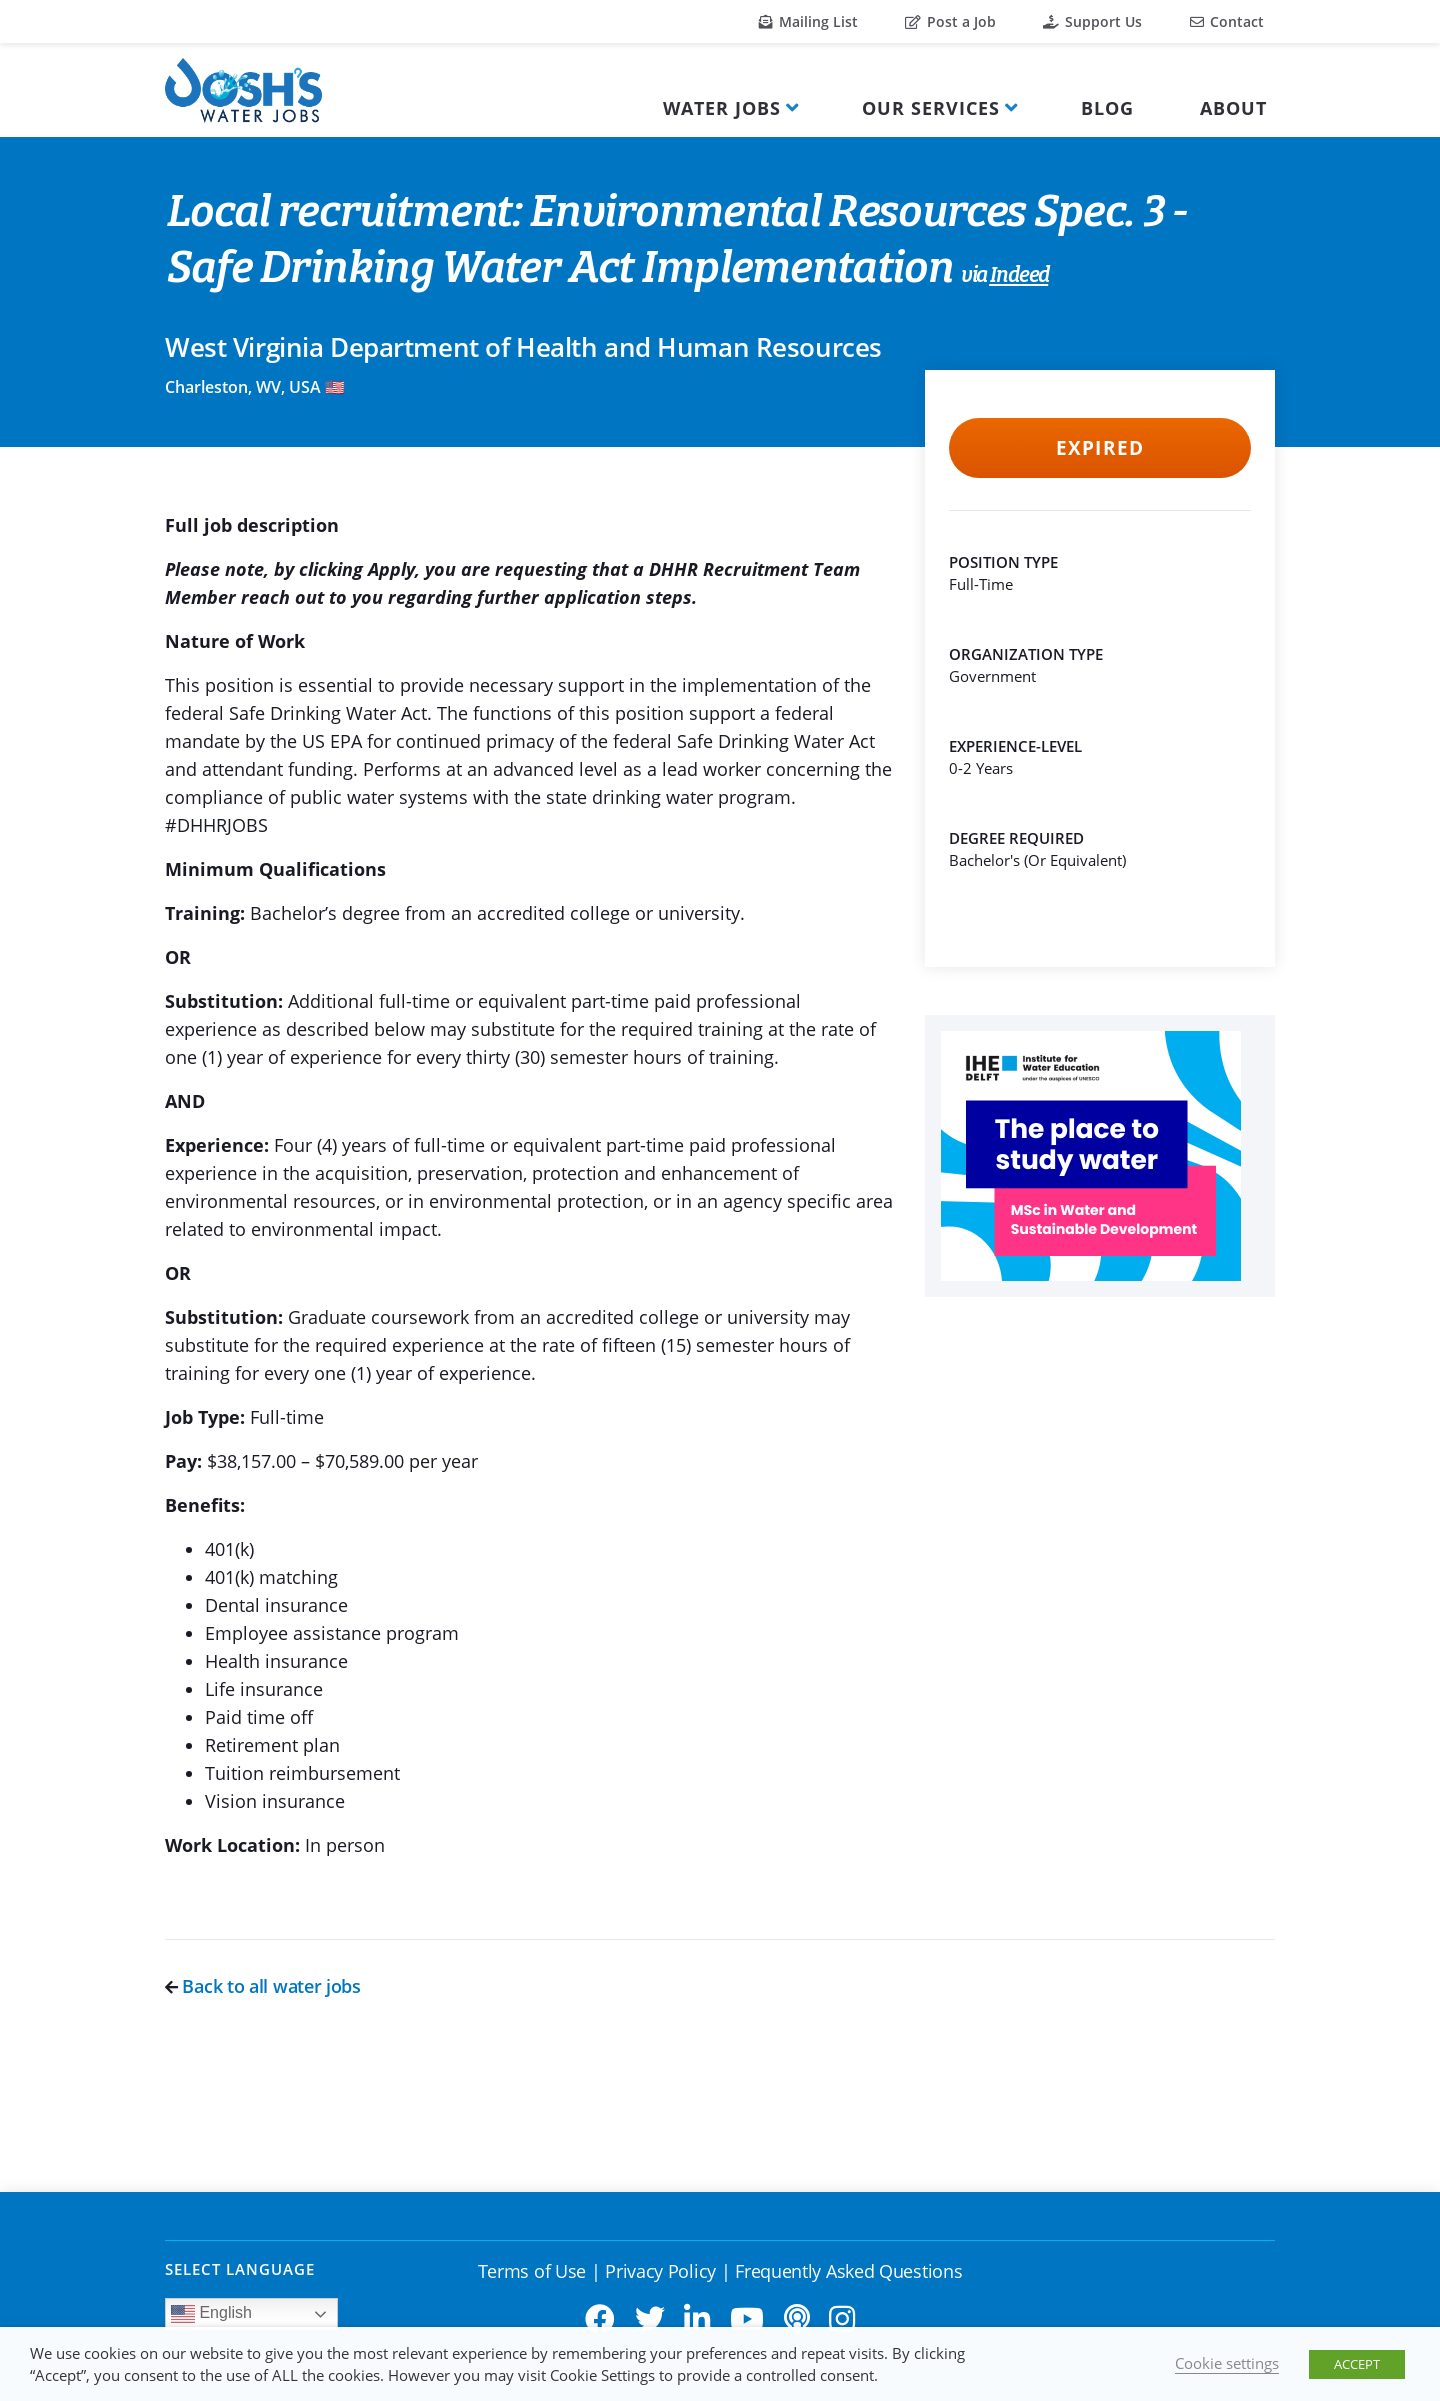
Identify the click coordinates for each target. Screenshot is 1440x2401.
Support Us (1092, 21)
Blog (1107, 108)
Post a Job (950, 21)
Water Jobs (722, 108)
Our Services (931, 108)
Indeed (1018, 276)
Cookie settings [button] (1227, 2363)
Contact (1227, 21)
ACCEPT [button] (1357, 2364)
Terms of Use (532, 2271)
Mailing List (808, 21)
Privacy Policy (660, 2271)
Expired (1099, 448)
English (211, 2314)
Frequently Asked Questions (848, 2271)
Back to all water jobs (263, 1986)
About (1233, 108)
